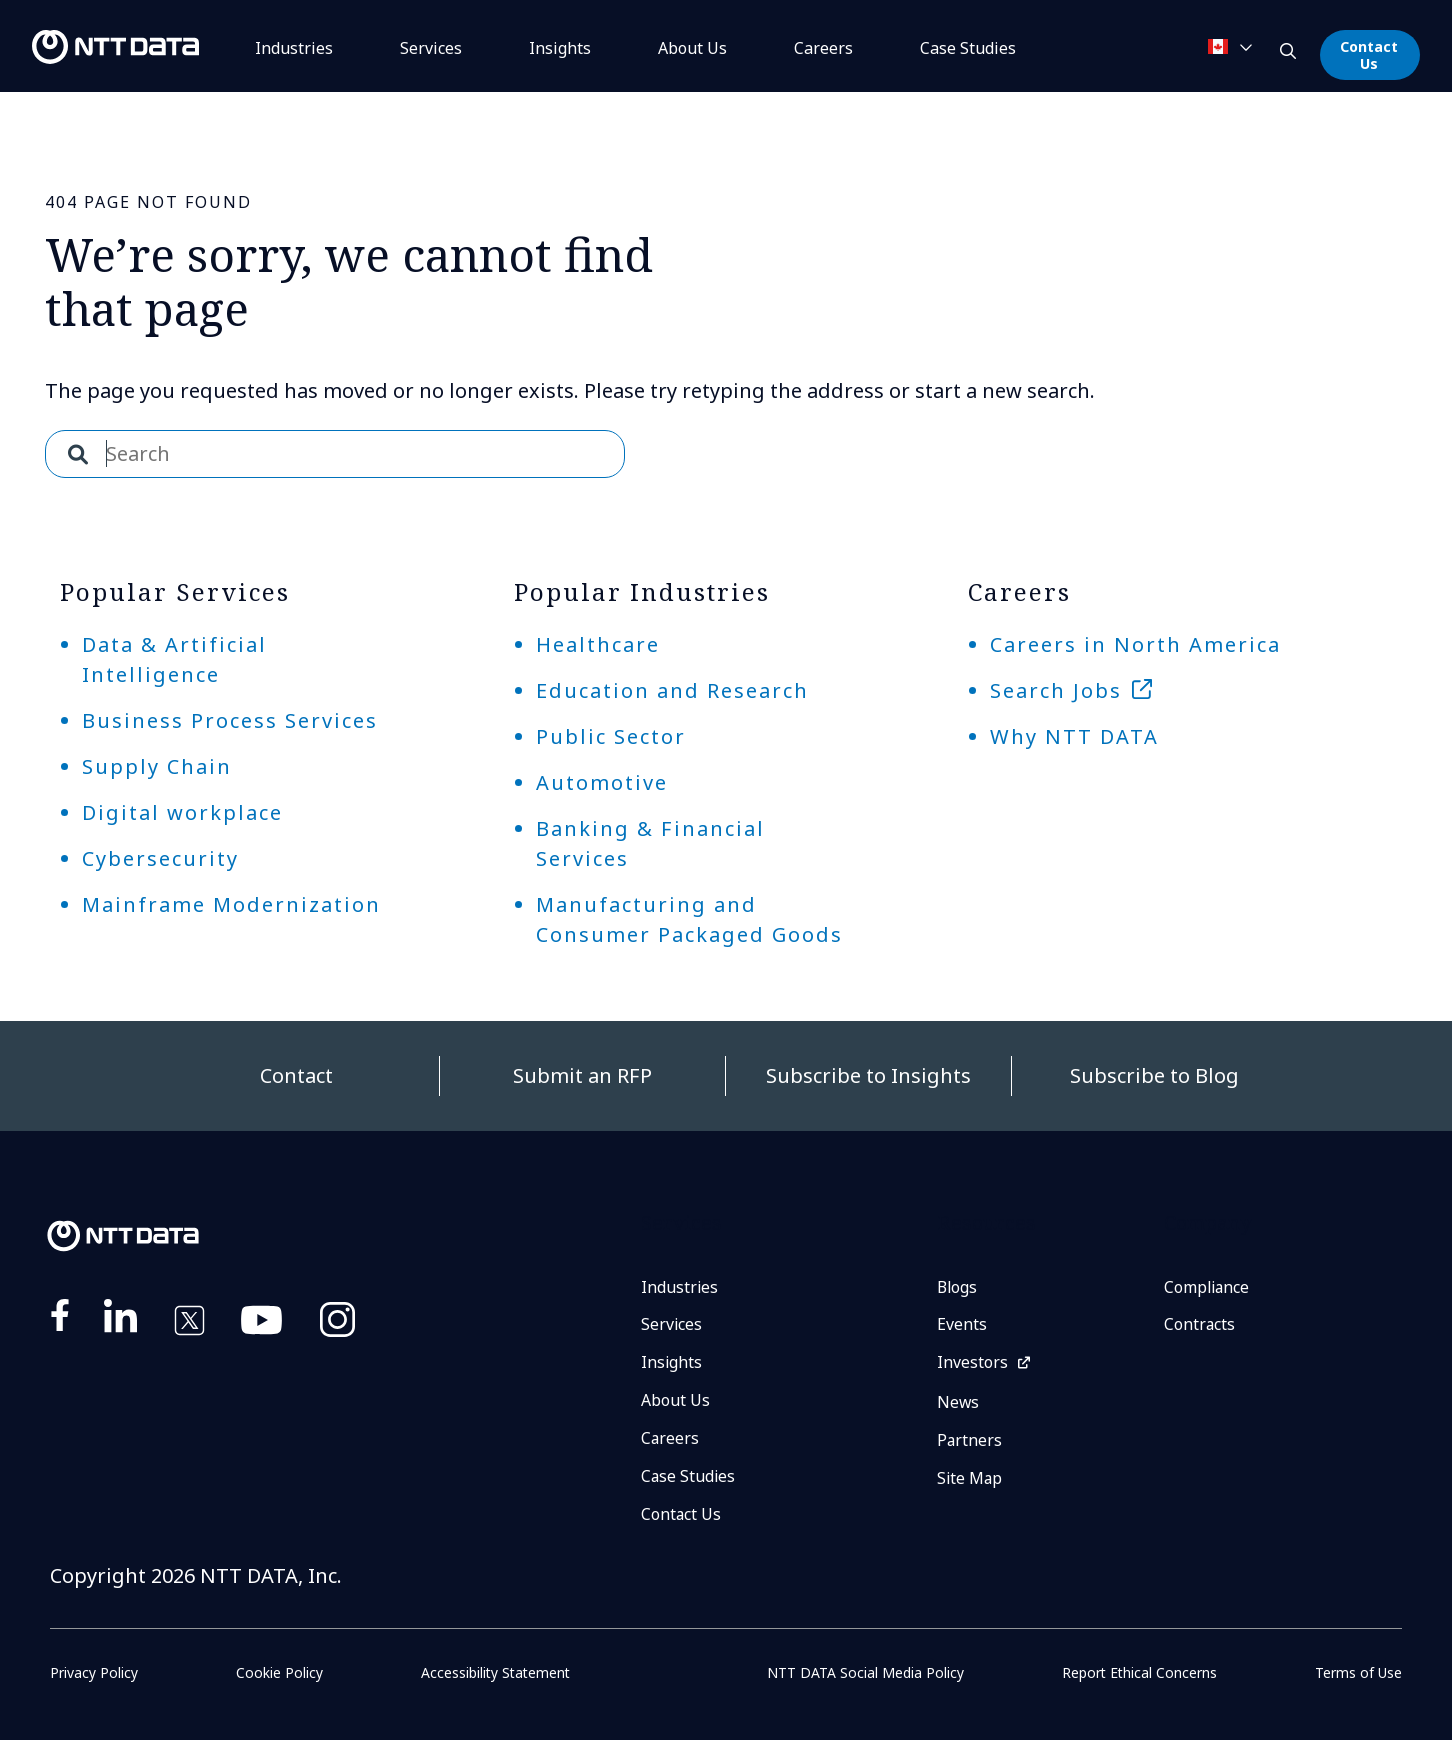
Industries (294, 48)
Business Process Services (230, 720)
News (958, 1405)
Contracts (1200, 1326)
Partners (970, 1443)
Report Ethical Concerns (1139, 1677)
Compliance (1208, 1288)
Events (962, 1326)
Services (431, 48)
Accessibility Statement (495, 1677)
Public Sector (611, 736)
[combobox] (335, 454)
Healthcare (598, 644)
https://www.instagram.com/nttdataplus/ (337, 1324)
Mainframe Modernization (231, 904)
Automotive (602, 782)
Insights (560, 48)
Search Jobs (1056, 690)
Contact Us (1369, 55)
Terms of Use (1358, 1677)
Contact (296, 1075)
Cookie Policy (278, 1677)
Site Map (970, 1482)
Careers (823, 48)
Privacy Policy (94, 1677)
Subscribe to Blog (1154, 1075)
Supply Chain (157, 766)
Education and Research (672, 690)
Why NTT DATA (1074, 736)
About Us (692, 48)
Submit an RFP (582, 1075)
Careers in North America (1135, 644)
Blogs (958, 1288)
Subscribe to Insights (868, 1075)
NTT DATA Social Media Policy (865, 1677)
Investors (972, 1365)
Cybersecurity (160, 858)
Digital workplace (182, 812)
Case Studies (689, 1480)
